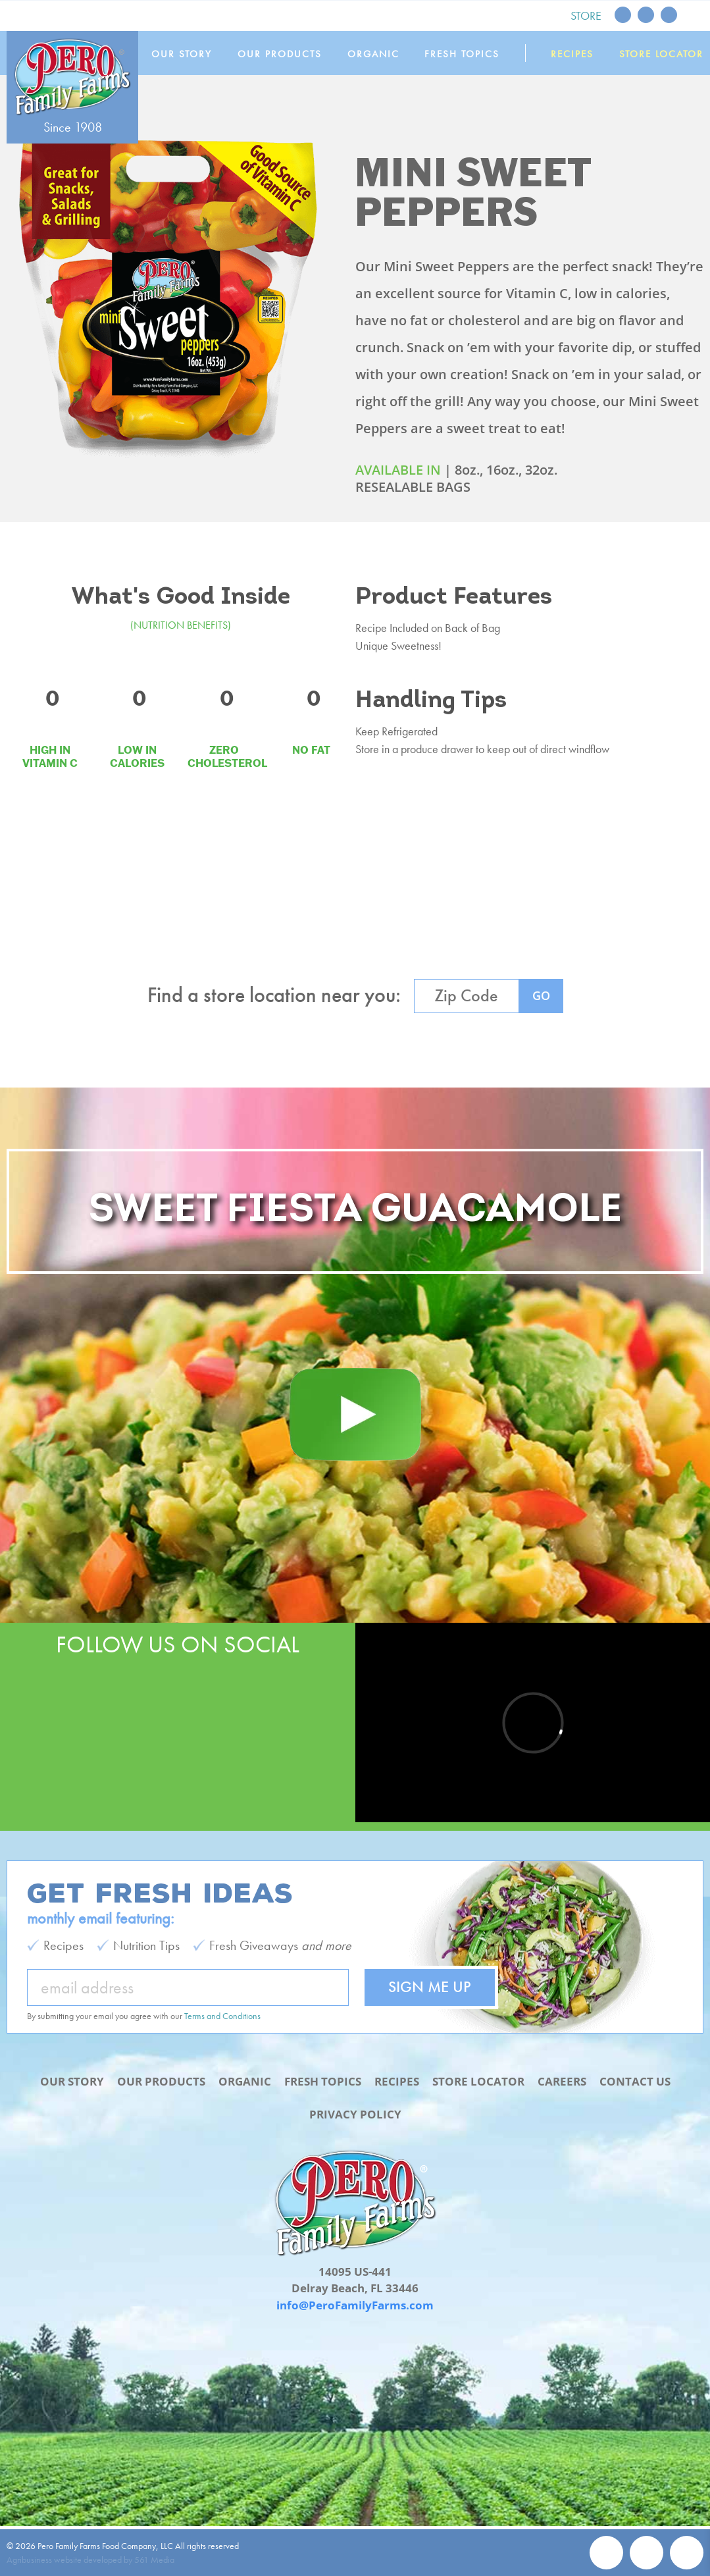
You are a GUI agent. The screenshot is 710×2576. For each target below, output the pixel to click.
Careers (562, 2081)
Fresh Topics (461, 54)
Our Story (181, 54)
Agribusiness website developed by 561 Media (90, 2559)
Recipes (572, 54)
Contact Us (635, 2081)
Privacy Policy (355, 2114)
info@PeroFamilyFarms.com (355, 2305)
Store (586, 15)
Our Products (280, 54)
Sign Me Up (429, 1986)
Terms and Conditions (222, 2016)
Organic (373, 54)
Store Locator (661, 54)
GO (541, 995)
